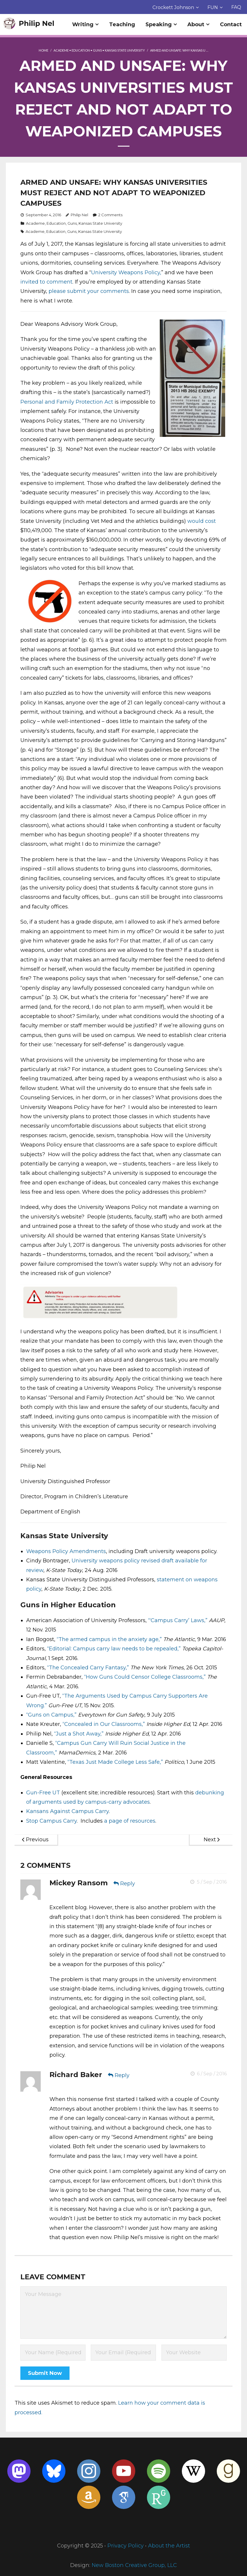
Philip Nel (79, 215)
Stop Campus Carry (51, 1821)
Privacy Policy (125, 2546)
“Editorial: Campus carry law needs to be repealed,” (114, 1649)
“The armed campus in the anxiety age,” (109, 1639)
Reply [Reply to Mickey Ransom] (127, 1884)
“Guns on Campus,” (51, 1715)
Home (43, 50)
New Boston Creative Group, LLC (134, 2565)
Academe (61, 50)
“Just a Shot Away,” (79, 1734)
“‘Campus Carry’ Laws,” (177, 1620)
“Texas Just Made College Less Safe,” (115, 1762)
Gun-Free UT (43, 1792)
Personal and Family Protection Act (66, 402)
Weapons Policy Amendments (66, 1551)
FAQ (236, 7)
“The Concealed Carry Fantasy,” (88, 1668)
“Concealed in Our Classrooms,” (104, 1724)
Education (81, 50)
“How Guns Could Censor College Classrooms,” (145, 1677)
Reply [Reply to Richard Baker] (122, 2075)
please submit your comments (89, 291)
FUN (212, 7)
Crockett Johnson (173, 7)
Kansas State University (125, 50)
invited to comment (46, 282)
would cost (201, 521)
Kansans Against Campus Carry (67, 1811)
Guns (97, 50)
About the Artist (169, 2546)
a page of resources (129, 1821)
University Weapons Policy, (126, 272)
